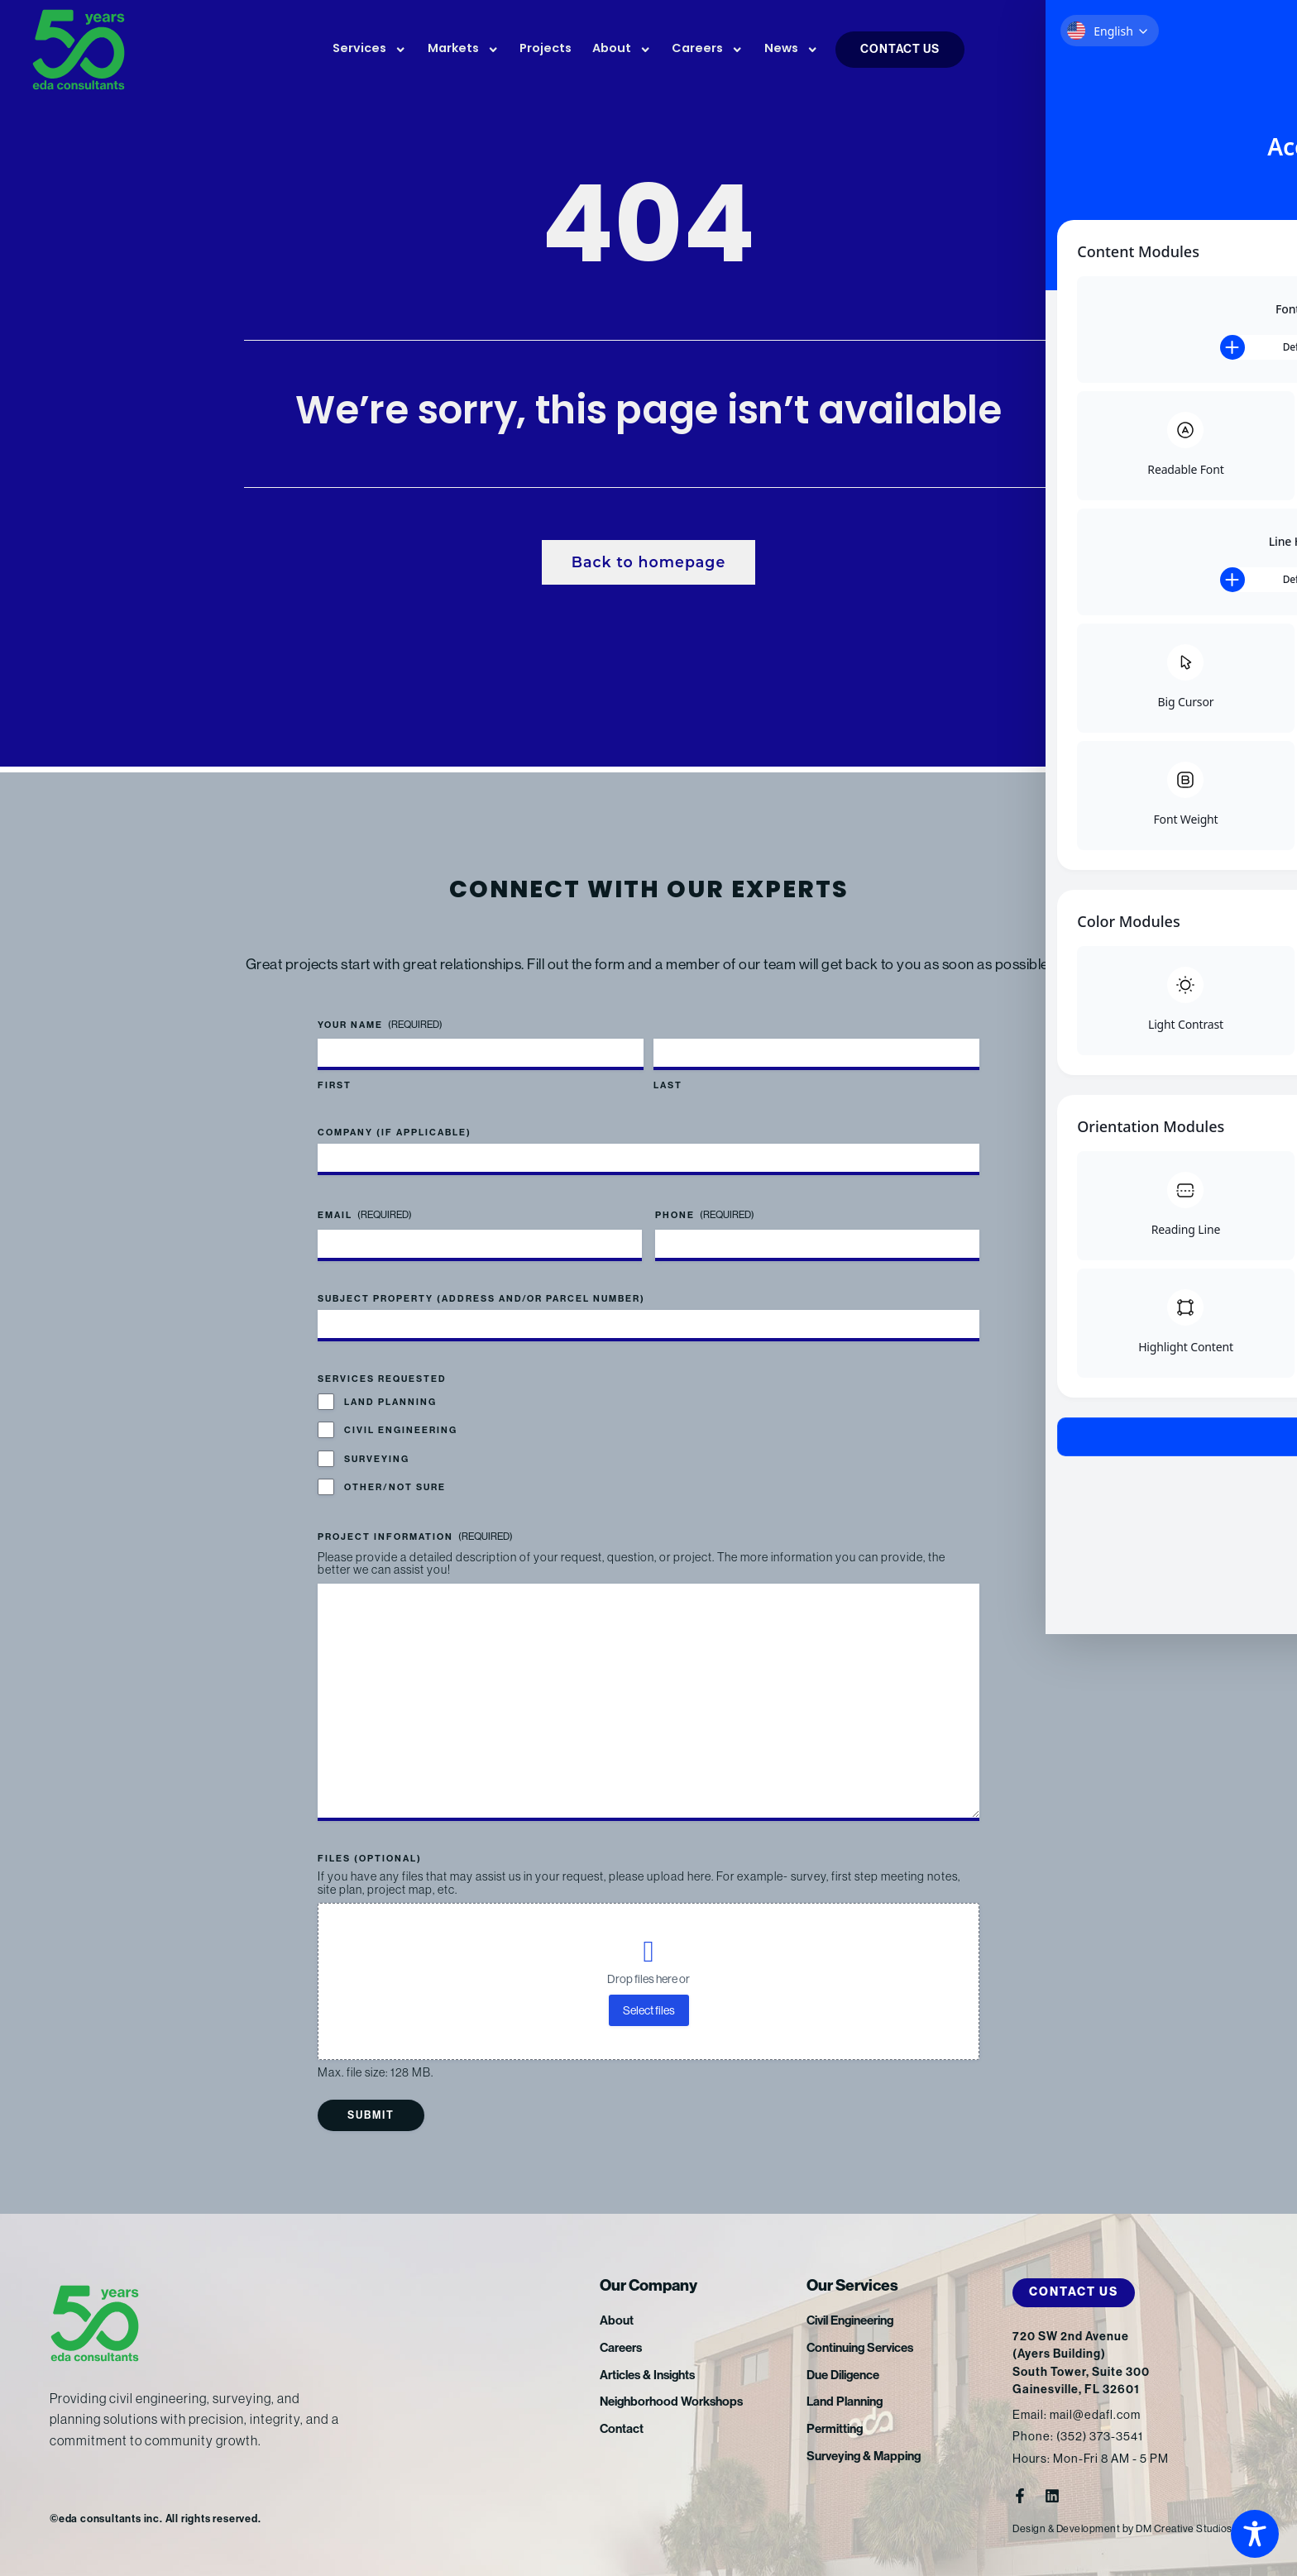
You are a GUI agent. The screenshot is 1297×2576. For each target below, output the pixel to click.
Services (369, 50)
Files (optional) (370, 1858)
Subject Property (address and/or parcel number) (481, 1297)
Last (667, 1084)
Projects (545, 49)
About (621, 50)
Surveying (376, 1457)
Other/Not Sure (395, 1486)
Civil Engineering (400, 1429)
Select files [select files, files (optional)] (649, 2010)
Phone (704, 1214)
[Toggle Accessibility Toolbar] (1254, 2533)
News (791, 50)
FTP (1173, 51)
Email (365, 1214)
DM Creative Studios (1189, 2528)
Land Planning (390, 1401)
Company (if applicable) (394, 1131)
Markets (463, 50)
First (335, 1084)
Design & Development (1067, 2528)
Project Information (415, 1536)
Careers (707, 50)
